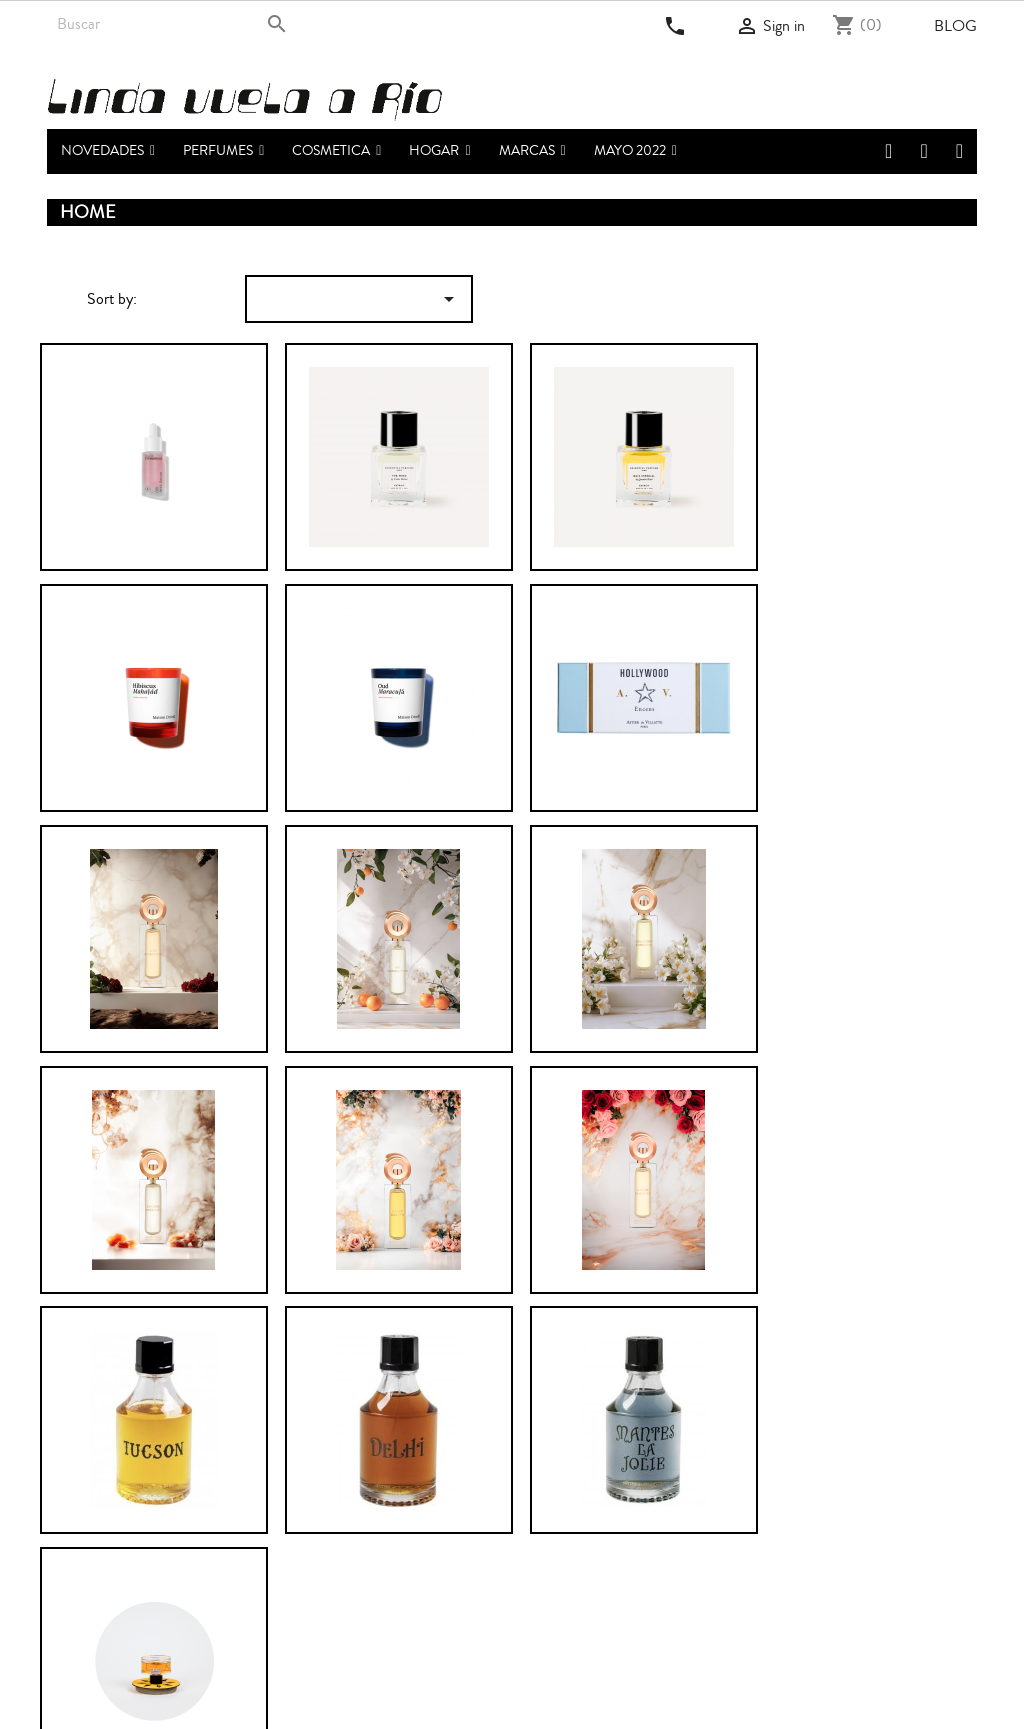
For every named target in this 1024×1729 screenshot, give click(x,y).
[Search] (174, 24)
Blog (955, 26)
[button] (223, 151)
